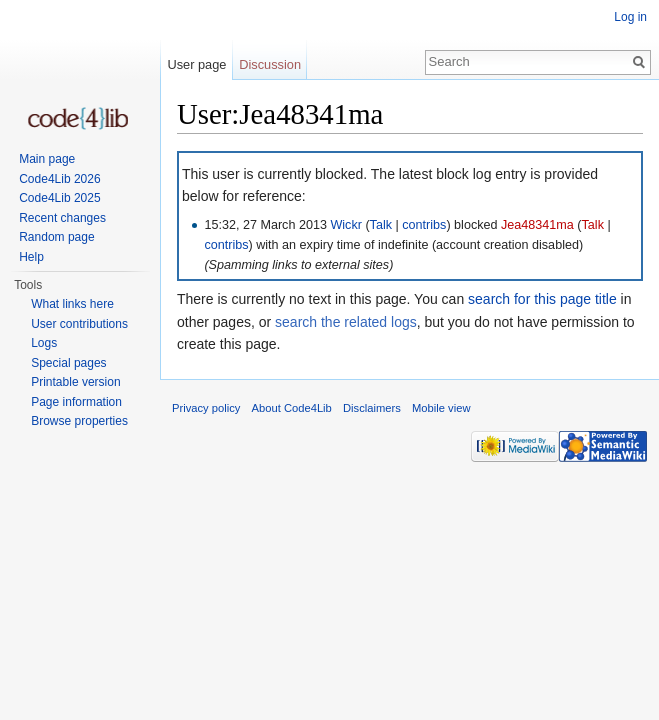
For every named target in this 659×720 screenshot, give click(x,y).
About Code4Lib (292, 408)
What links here (72, 304)
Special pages (68, 363)
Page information (76, 402)
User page (196, 64)
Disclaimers (372, 408)
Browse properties (79, 421)
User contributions (79, 324)
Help (31, 257)
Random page (56, 237)
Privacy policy (206, 408)
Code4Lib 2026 (59, 179)
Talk (381, 225)
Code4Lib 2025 (59, 198)
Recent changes (62, 218)
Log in (630, 17)
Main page (47, 159)
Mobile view (441, 408)
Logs (44, 343)
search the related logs (346, 322)
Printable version (75, 382)
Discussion (270, 64)
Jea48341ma (537, 225)
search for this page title (542, 299)
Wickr (345, 225)
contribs (424, 225)
